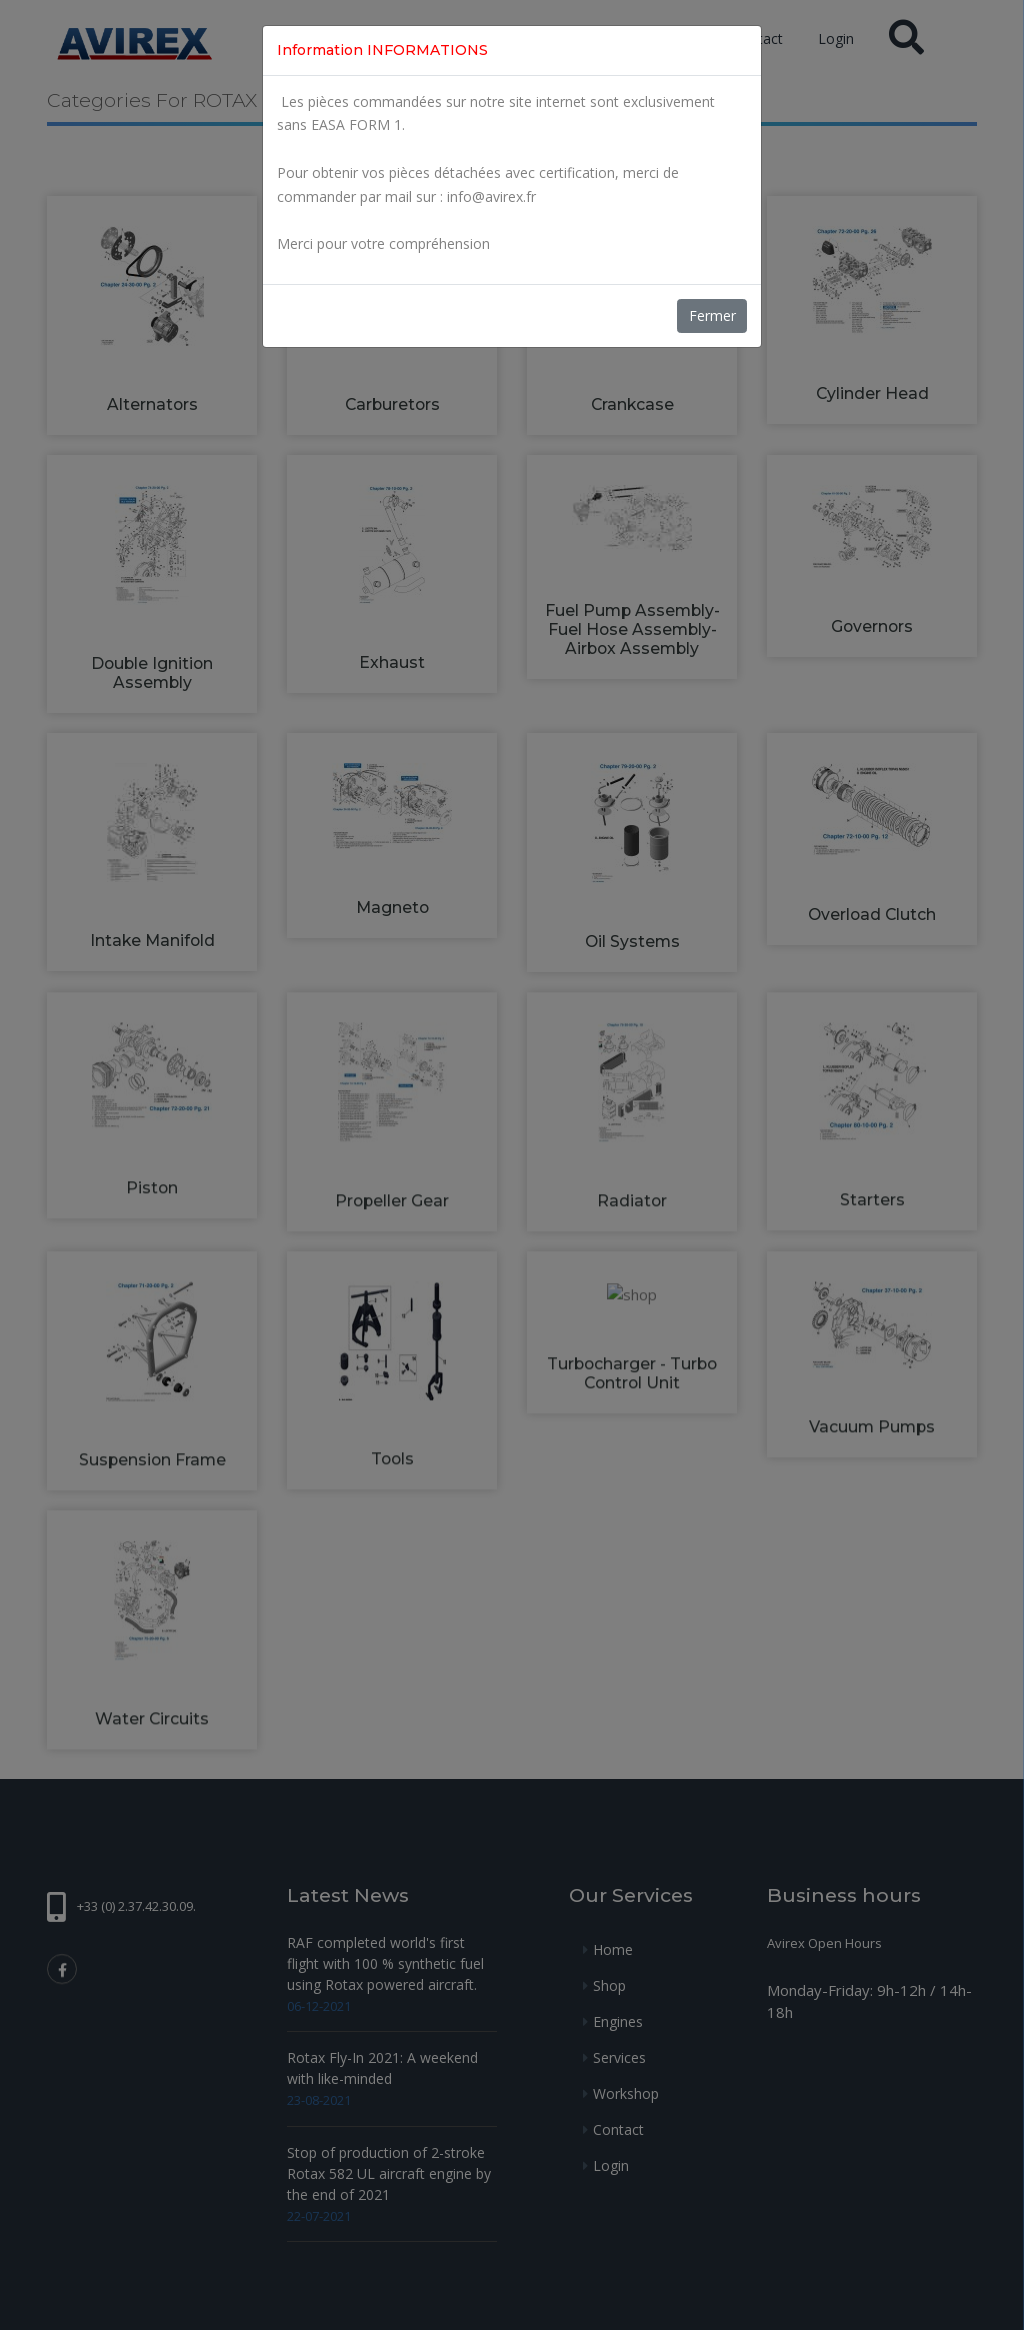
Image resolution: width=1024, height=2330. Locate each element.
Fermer (712, 315)
